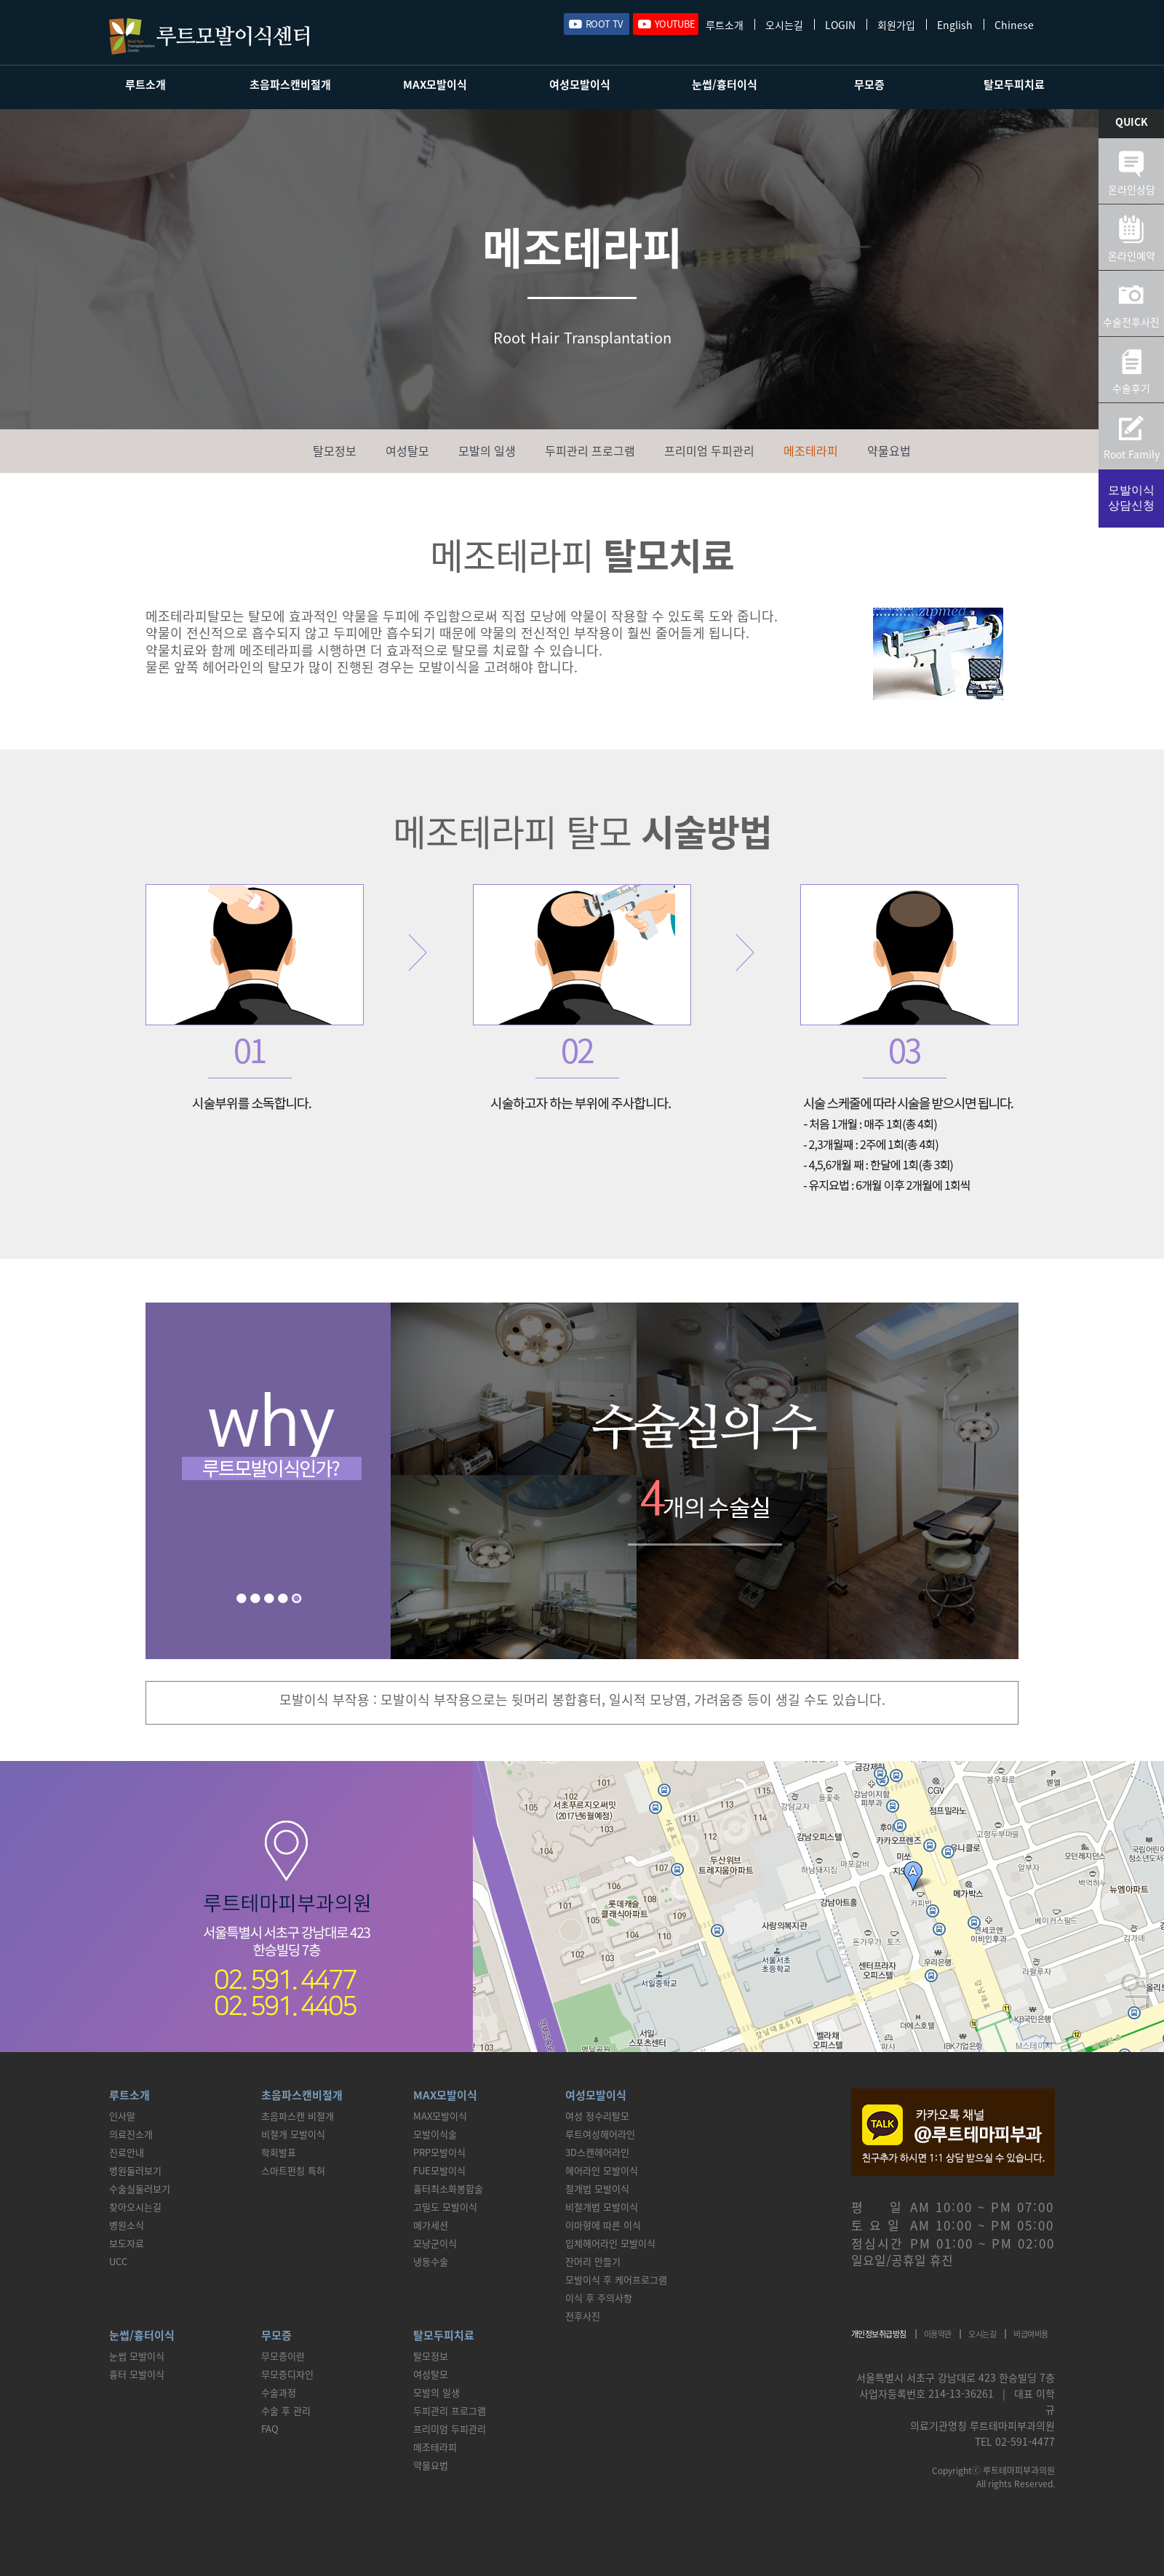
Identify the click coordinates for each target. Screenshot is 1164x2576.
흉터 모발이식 (136, 2374)
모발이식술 (435, 2134)
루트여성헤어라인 (600, 2134)
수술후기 (1131, 388)
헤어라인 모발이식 (601, 2170)
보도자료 (126, 2243)
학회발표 (278, 2152)
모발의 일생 (487, 450)
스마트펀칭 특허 (293, 2170)
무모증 (869, 84)
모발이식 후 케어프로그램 (616, 2279)
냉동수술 (430, 2261)
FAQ (270, 2429)
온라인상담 (1131, 189)
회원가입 (896, 24)
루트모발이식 (209, 36)
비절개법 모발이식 (601, 2207)
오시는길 (784, 24)
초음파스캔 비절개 (297, 2116)
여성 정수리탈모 (597, 2116)
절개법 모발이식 (597, 2188)
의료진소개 (131, 2134)
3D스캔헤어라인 (597, 2152)
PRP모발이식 (439, 2152)
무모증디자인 (287, 2374)
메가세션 (430, 2225)
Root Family (1132, 454)
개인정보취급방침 (878, 2334)
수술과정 (278, 2392)
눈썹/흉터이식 (724, 84)
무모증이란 (283, 2356)
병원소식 (126, 2225)
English (955, 24)
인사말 (122, 2116)
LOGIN (840, 24)
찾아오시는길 (135, 2207)
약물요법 (889, 450)
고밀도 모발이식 (445, 2207)
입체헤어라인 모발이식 (610, 2243)
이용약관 (938, 2334)
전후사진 (582, 2316)
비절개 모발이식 (293, 2134)
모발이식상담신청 (1131, 498)
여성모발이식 (579, 84)
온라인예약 (1131, 255)
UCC (118, 2261)
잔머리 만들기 (593, 2261)
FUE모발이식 (439, 2170)
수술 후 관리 (286, 2410)
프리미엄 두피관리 (709, 450)
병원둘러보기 (135, 2170)
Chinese (1014, 24)
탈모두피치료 (1014, 84)
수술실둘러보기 (139, 2188)
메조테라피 (811, 450)
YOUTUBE (675, 24)
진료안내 (126, 2152)
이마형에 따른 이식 (603, 2225)
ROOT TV (604, 24)
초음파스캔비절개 (290, 84)
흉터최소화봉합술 (448, 2188)
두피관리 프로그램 (590, 450)
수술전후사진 (1131, 321)
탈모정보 (334, 450)
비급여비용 (1030, 2334)
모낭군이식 (435, 2243)
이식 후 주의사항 (598, 2298)
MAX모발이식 (435, 84)
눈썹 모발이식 (136, 2356)
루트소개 (725, 24)
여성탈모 (407, 450)
